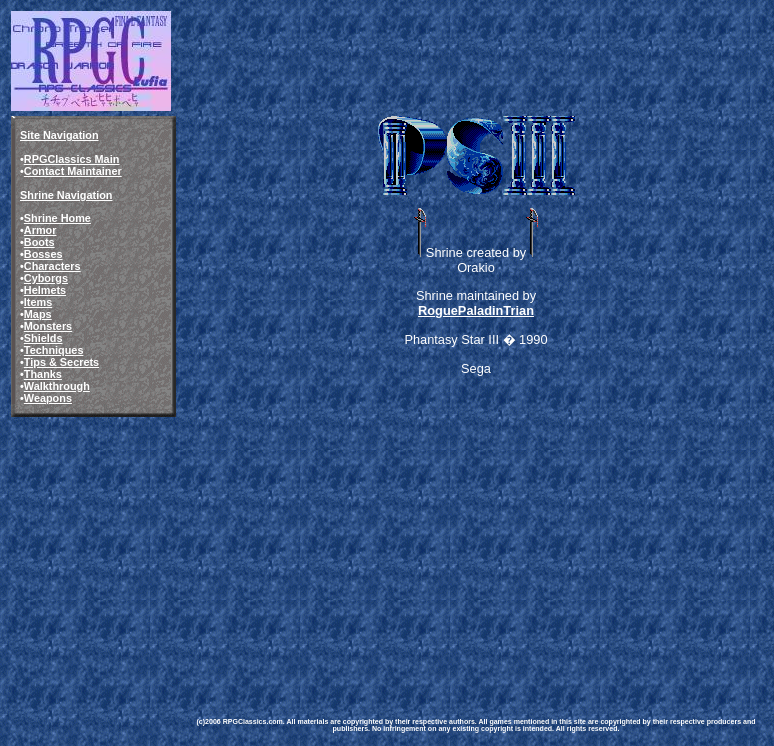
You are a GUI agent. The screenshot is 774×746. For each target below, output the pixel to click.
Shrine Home (57, 218)
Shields (43, 338)
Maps (38, 314)
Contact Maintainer (73, 171)
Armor (40, 230)
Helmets (45, 290)
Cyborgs (46, 278)
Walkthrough (57, 386)
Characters (52, 266)
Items (38, 302)
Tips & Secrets (61, 362)
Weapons (48, 398)
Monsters (48, 326)
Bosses (43, 254)
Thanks (43, 374)
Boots (39, 242)
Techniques (54, 350)
